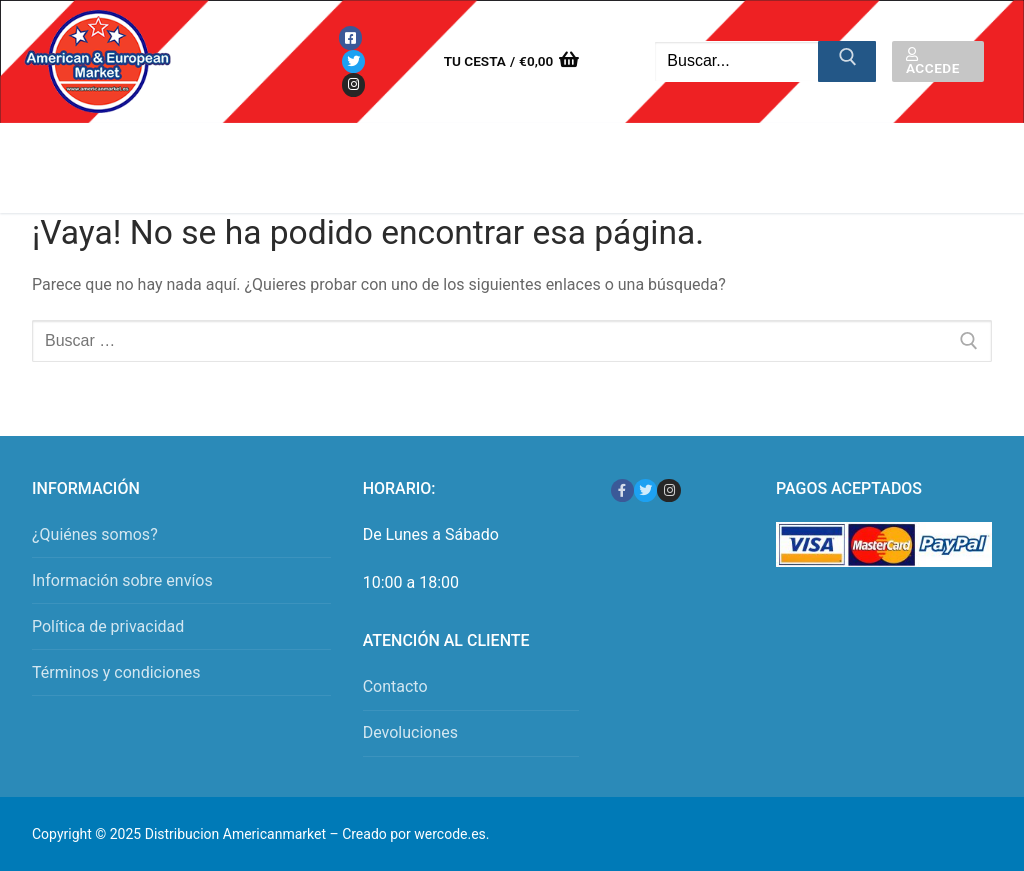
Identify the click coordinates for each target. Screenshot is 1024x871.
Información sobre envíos (122, 580)
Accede (933, 62)
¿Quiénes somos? (95, 534)
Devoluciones (410, 732)
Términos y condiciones (116, 672)
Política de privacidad (108, 626)
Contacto (395, 686)
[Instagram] (353, 84)
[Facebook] (350, 37)
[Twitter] (353, 61)
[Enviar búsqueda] (847, 62)
